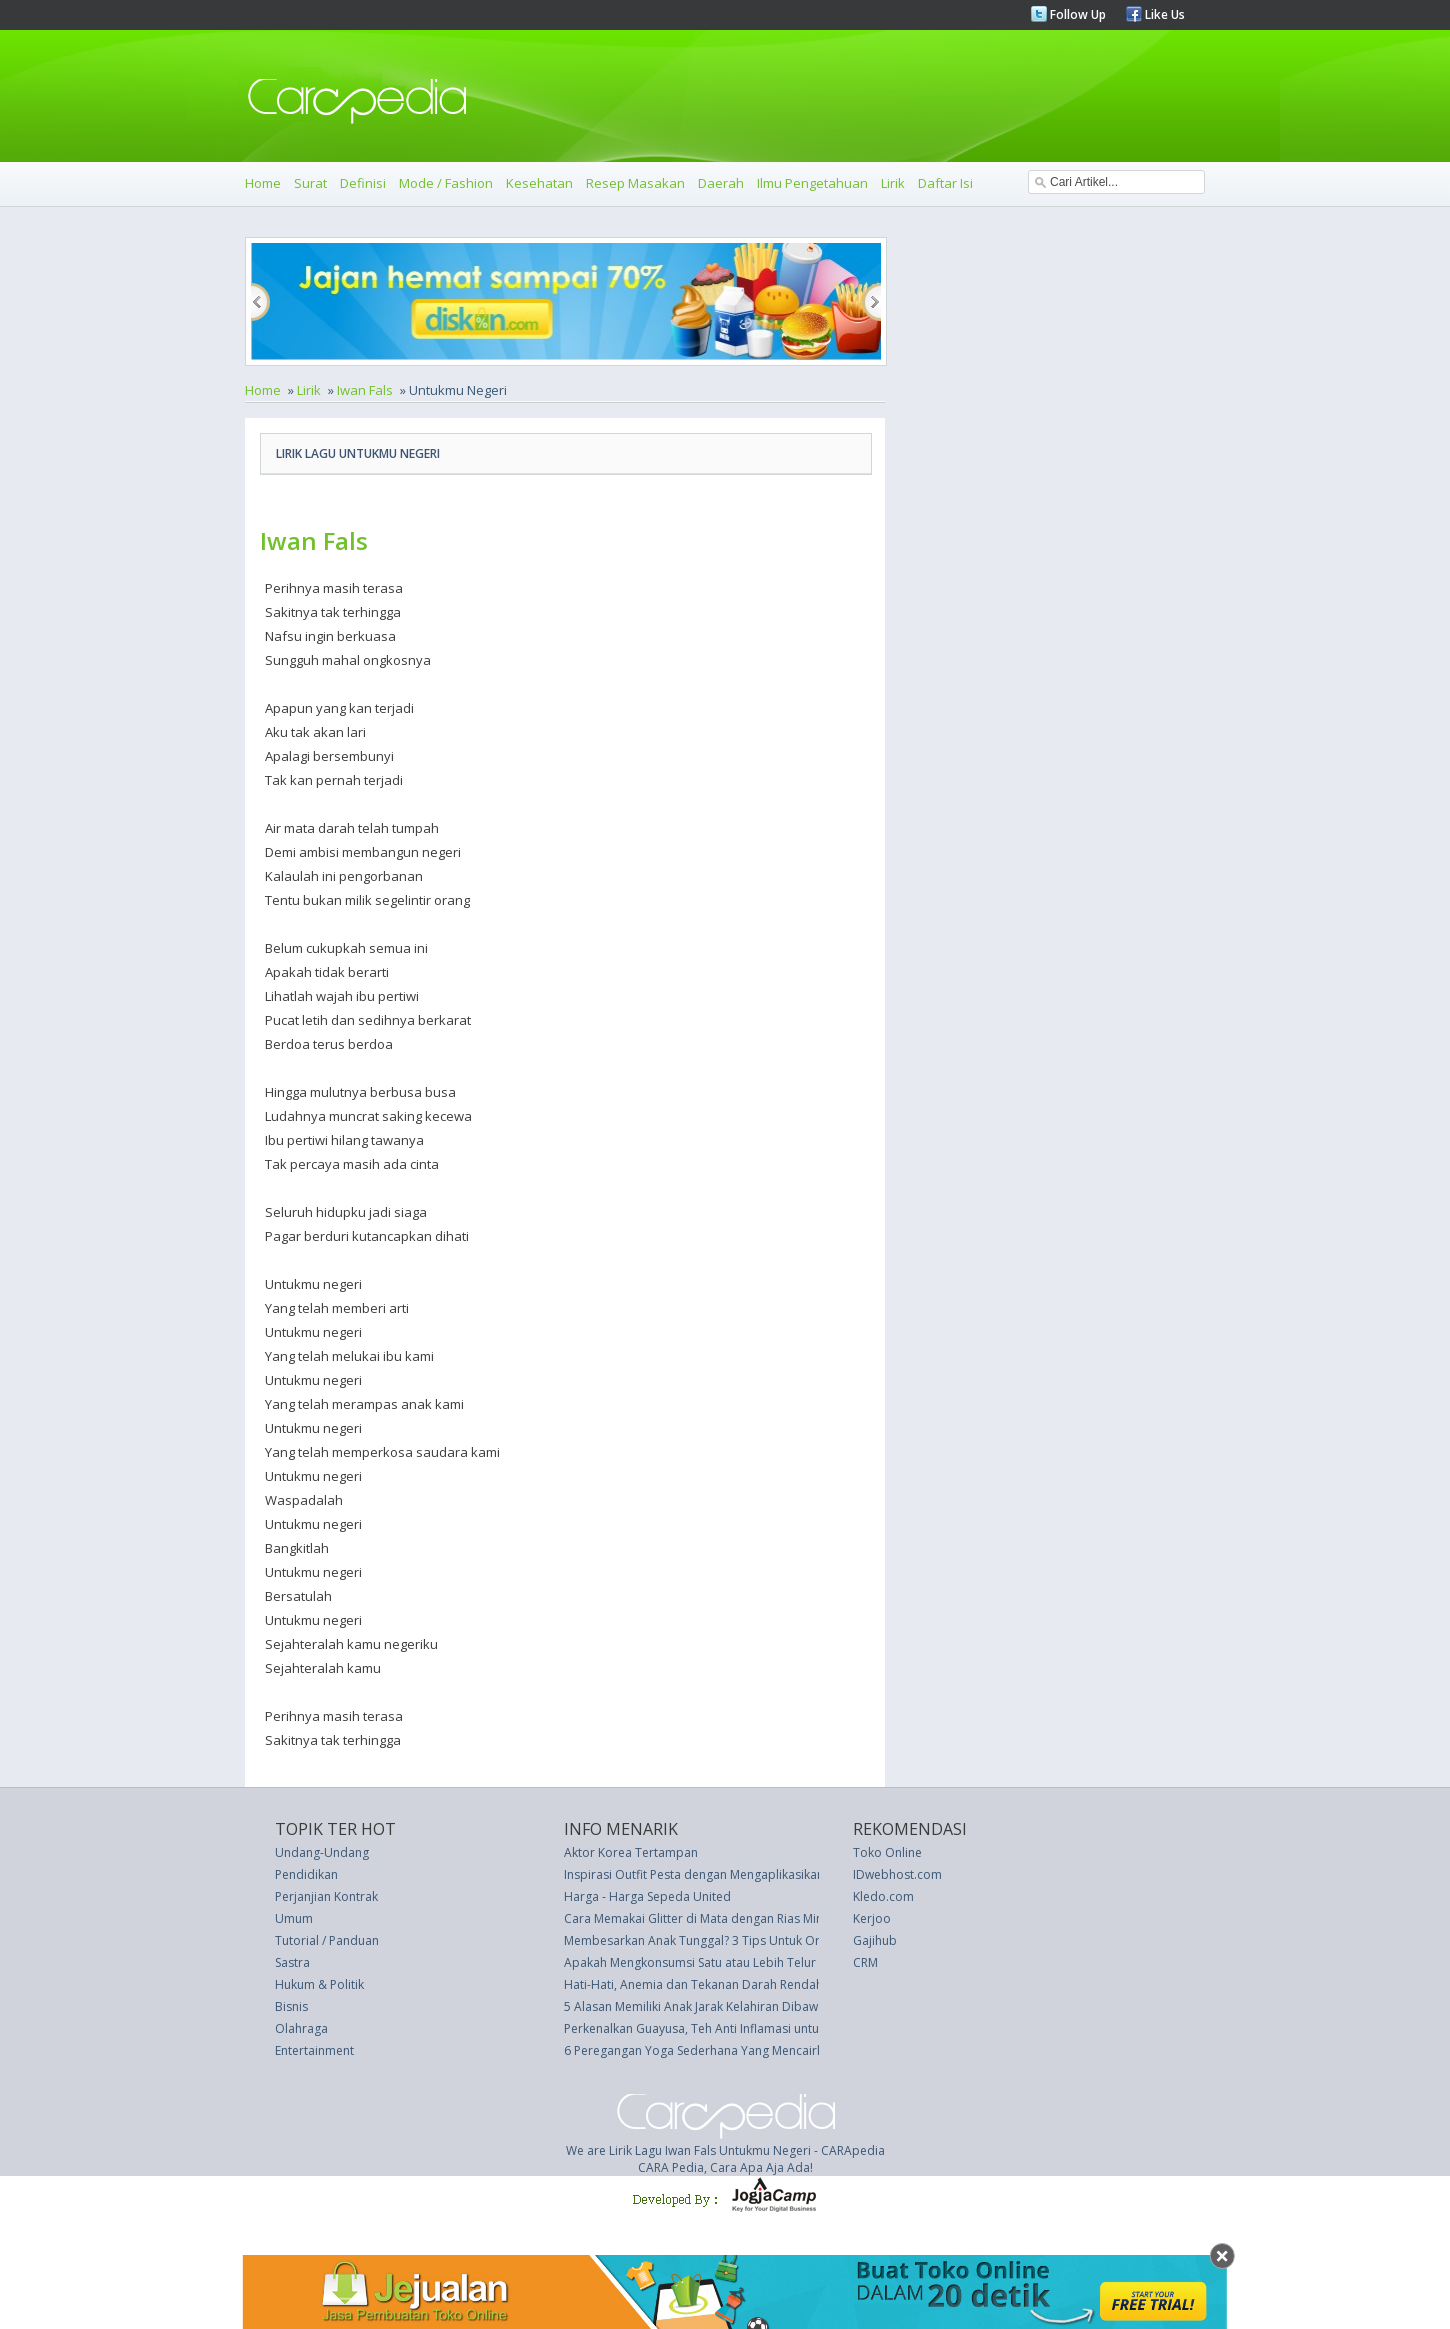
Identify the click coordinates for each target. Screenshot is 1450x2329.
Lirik (893, 183)
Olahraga (301, 2028)
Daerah (721, 183)
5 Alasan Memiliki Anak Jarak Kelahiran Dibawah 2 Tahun (722, 2006)
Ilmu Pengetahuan (812, 183)
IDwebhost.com (897, 1874)
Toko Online (887, 1852)
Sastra (292, 1962)
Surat (310, 183)
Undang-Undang (322, 1852)
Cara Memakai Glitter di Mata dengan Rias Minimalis (710, 1918)
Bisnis (291, 2006)
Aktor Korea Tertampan (631, 1852)
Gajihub (875, 1940)
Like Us (1163, 14)
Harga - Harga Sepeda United (647, 1896)
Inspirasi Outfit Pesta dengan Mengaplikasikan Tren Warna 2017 (744, 1874)
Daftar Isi (945, 183)
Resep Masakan (635, 183)
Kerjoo (872, 1918)
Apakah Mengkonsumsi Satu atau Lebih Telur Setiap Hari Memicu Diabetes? (775, 1962)
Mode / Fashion (446, 183)
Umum (294, 1918)
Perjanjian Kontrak (326, 1896)
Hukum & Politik (319, 1984)
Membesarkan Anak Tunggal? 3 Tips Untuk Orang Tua (714, 1940)
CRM (865, 1962)
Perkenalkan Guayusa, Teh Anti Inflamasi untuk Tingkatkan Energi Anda (762, 2028)
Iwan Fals (365, 390)
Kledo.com (883, 1896)
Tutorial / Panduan (327, 1940)
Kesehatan (539, 183)
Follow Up (1076, 14)
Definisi (363, 183)
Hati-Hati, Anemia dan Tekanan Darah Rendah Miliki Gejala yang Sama (760, 1984)
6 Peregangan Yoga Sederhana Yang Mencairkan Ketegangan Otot (750, 2050)
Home (263, 183)
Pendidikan (306, 1874)
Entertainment (314, 2050)
